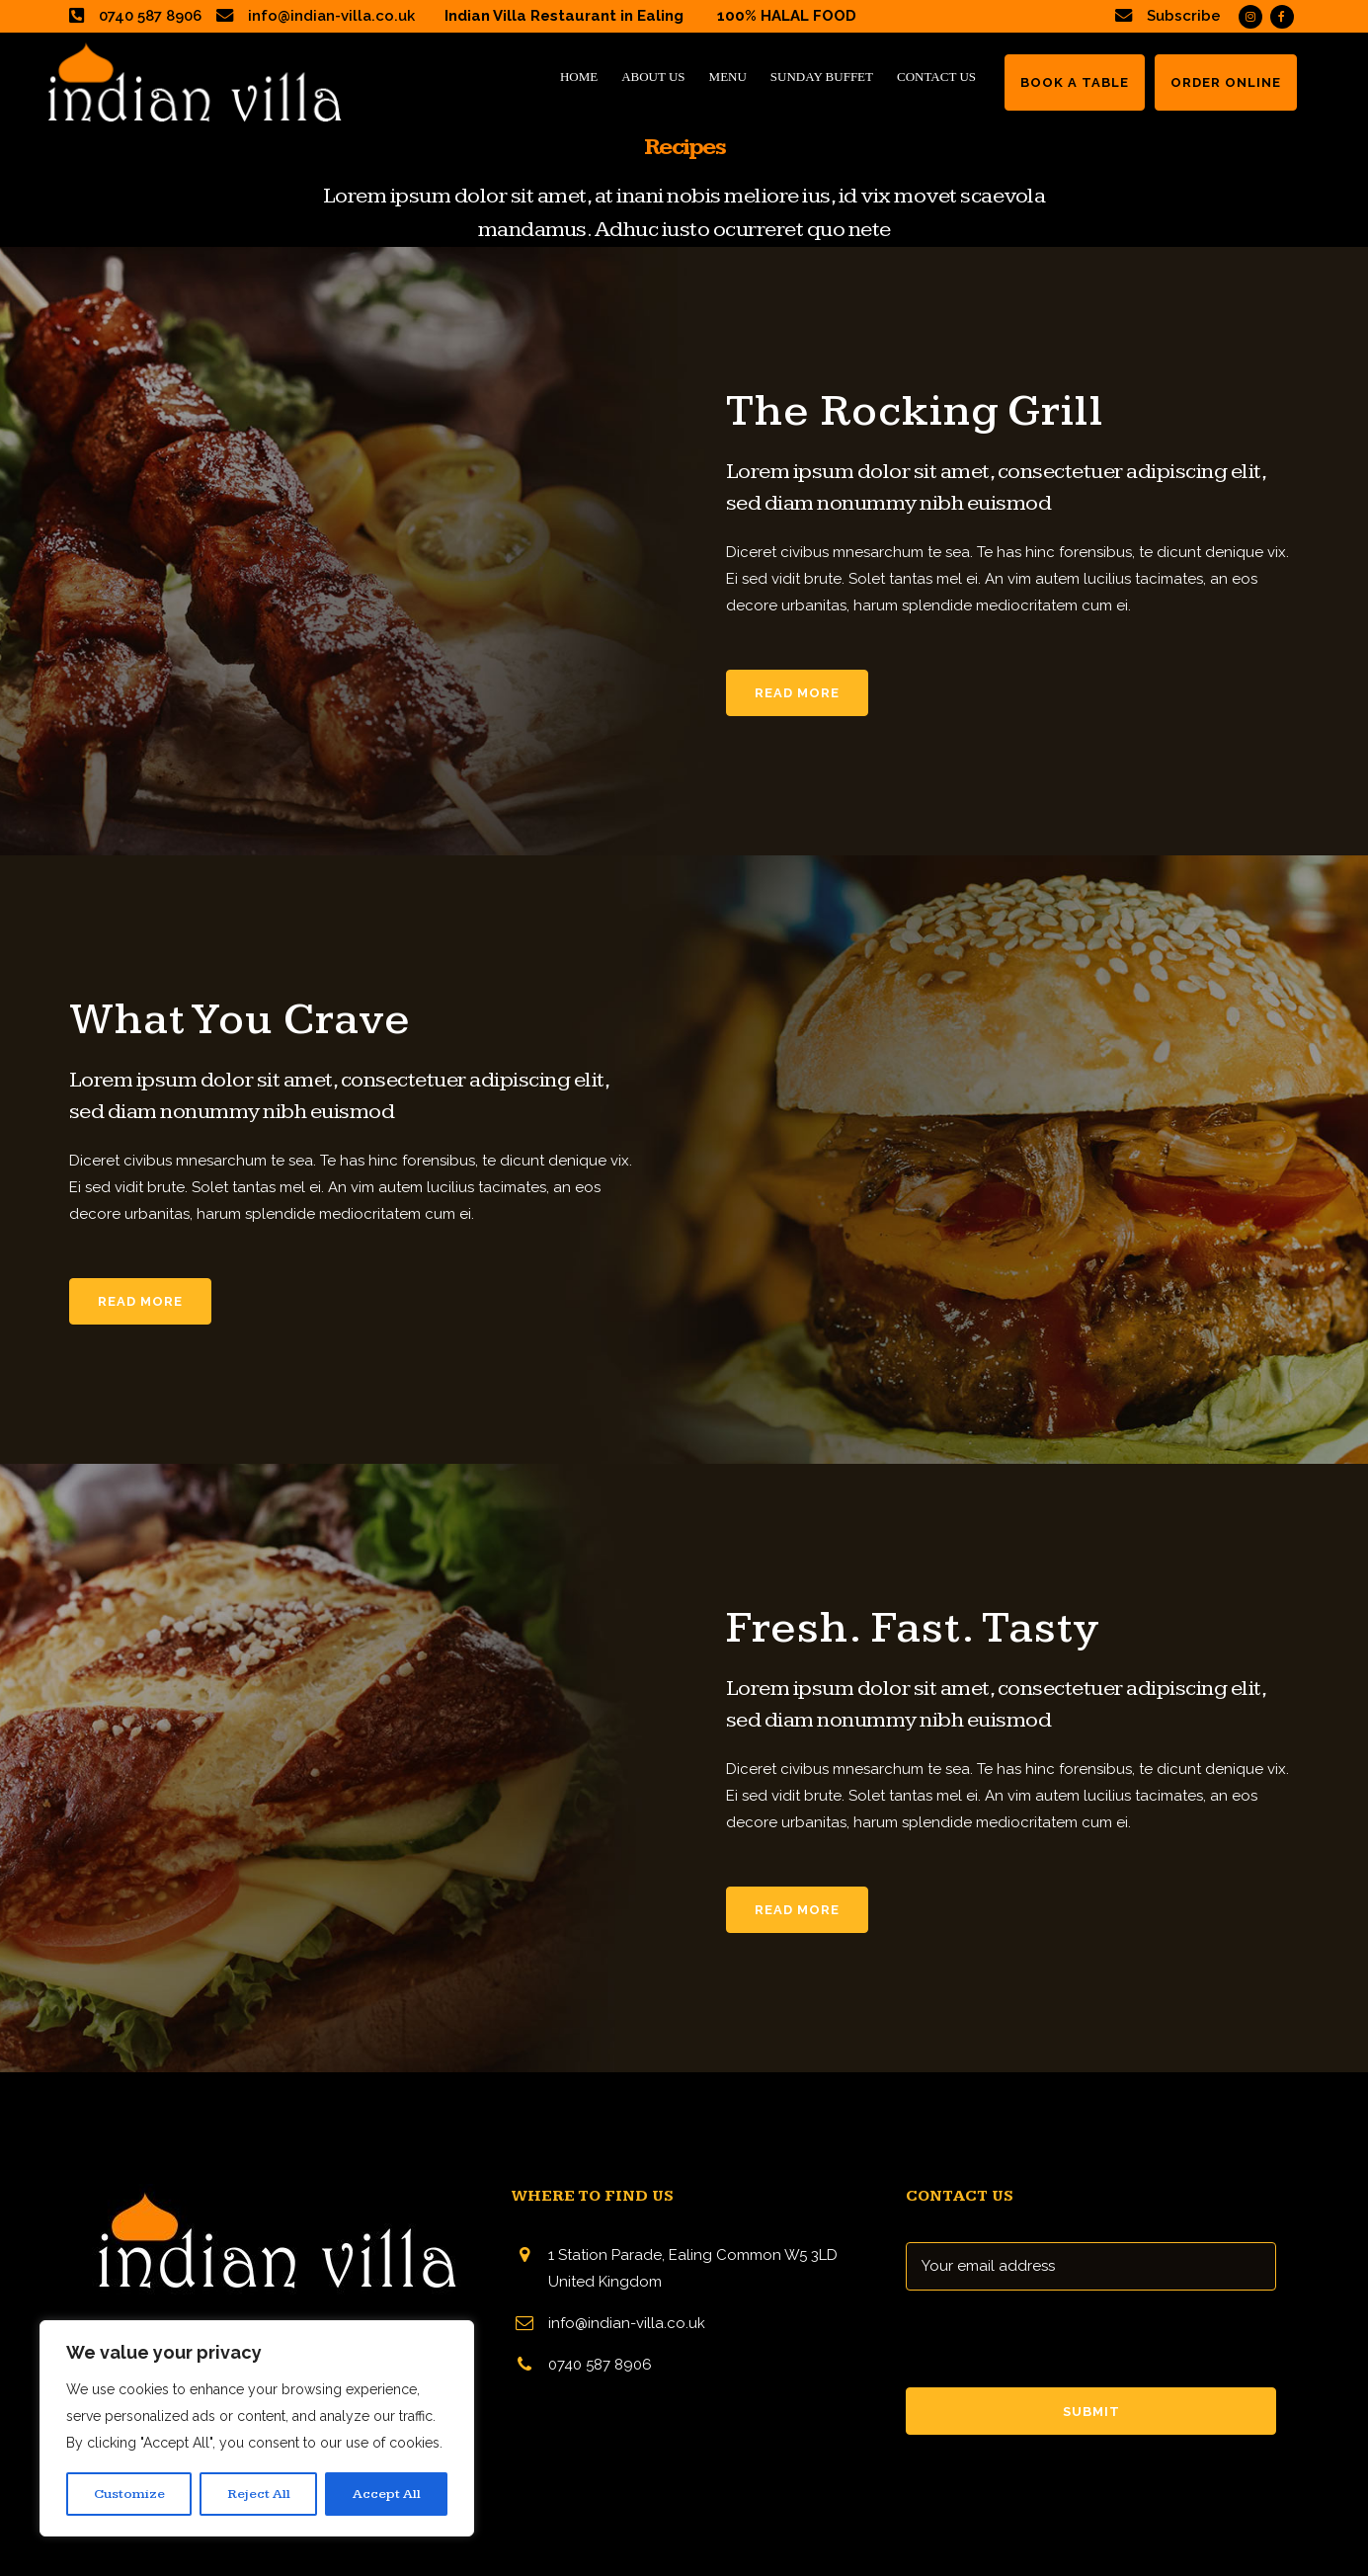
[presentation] (1056, 2348)
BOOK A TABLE (1074, 82)
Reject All (258, 2494)
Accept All (387, 2494)
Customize (129, 2494)
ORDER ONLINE (1225, 82)
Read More (797, 692)
